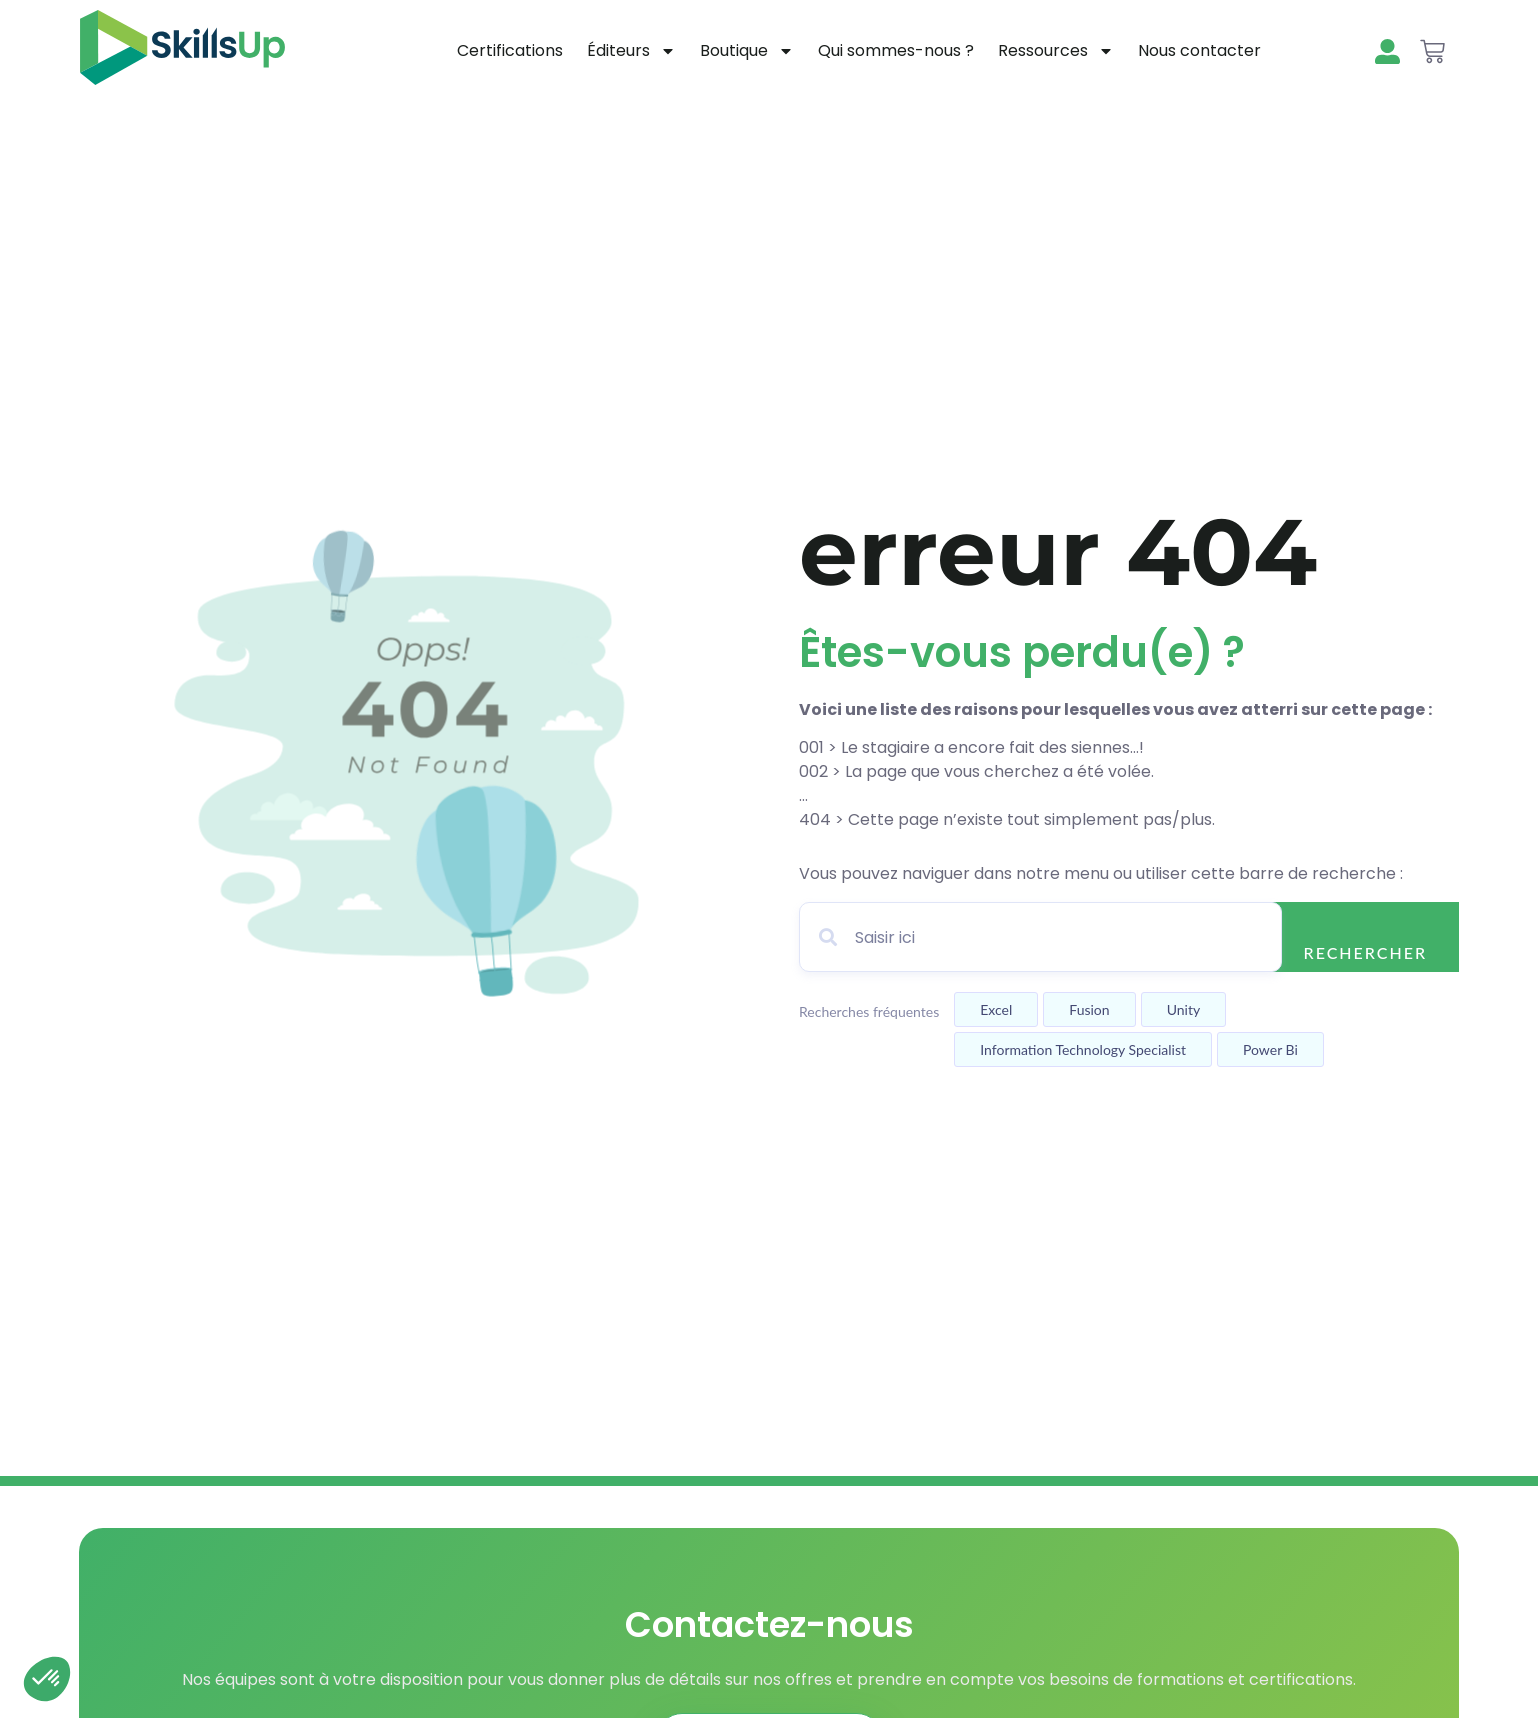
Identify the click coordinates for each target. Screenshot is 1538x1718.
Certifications (510, 50)
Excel (996, 1009)
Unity (1184, 1009)
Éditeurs (631, 51)
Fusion (1089, 1009)
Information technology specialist (1083, 1049)
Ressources (1056, 51)
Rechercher (1365, 952)
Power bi (1270, 1049)
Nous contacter (1199, 50)
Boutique (747, 51)
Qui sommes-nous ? (896, 50)
